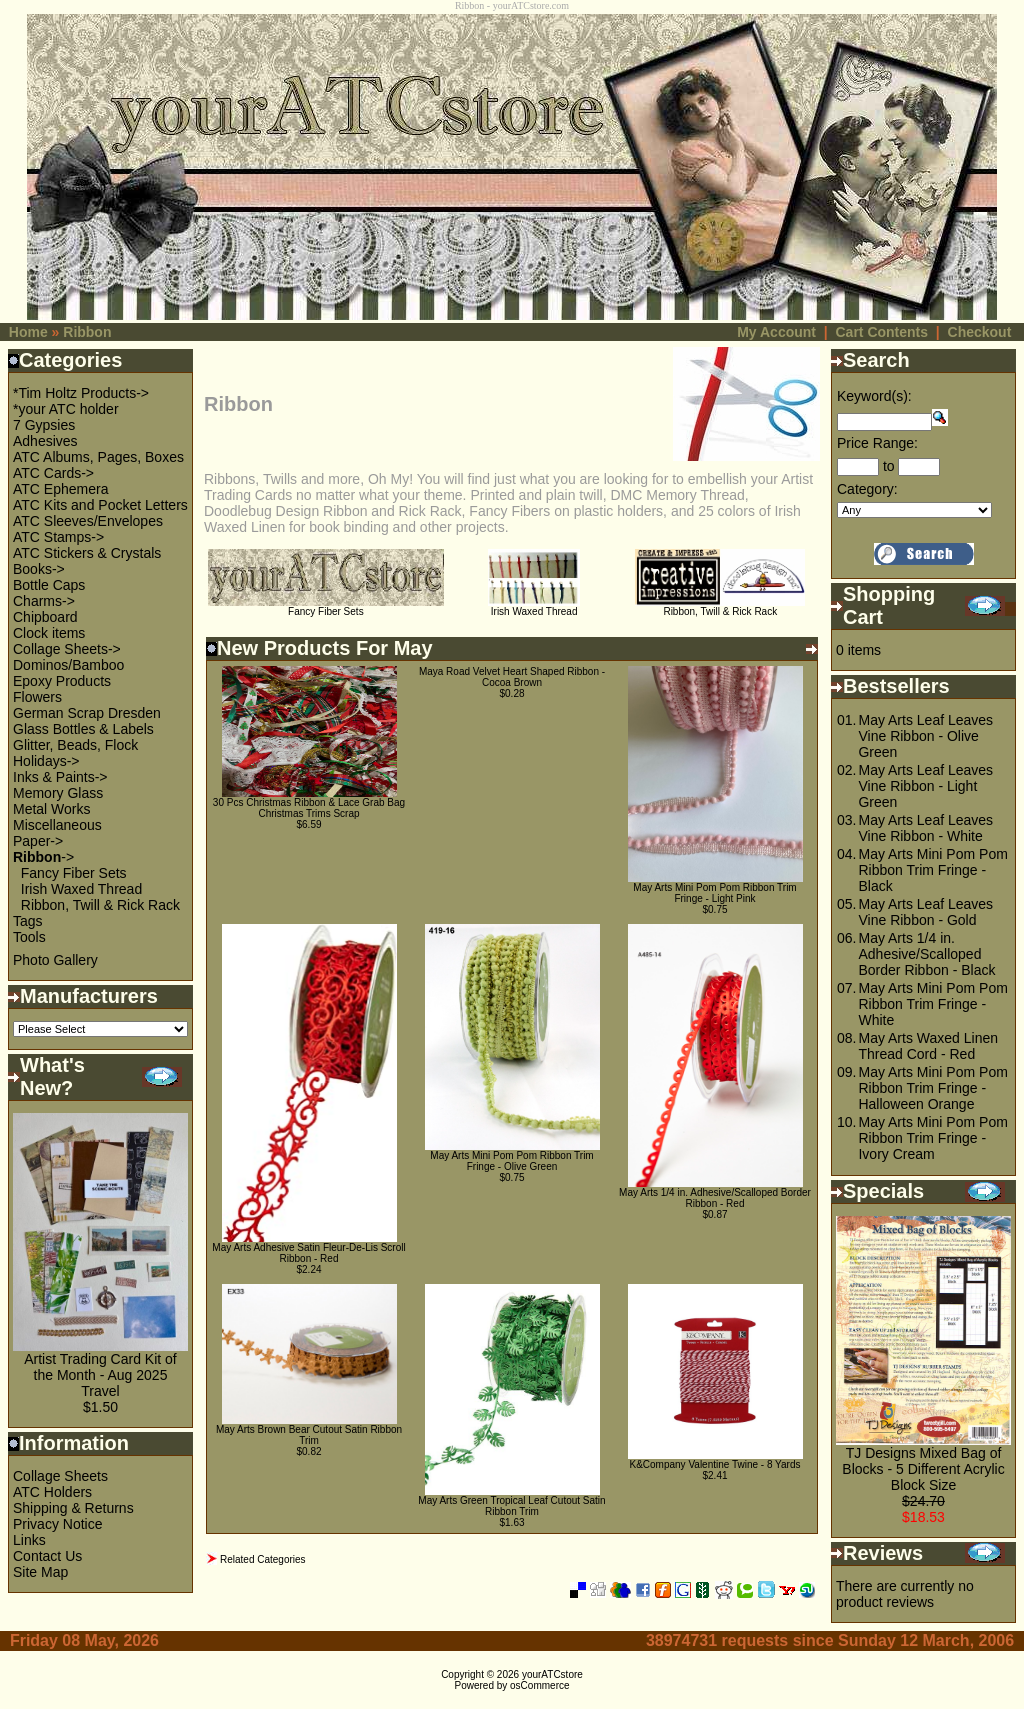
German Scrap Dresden (87, 713)
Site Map (40, 1572)
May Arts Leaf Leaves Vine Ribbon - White (925, 828)
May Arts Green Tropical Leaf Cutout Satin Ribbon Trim (511, 1506)
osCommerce (539, 1685)
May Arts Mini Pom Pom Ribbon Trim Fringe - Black (932, 870)
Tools (29, 937)
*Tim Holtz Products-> (81, 393)
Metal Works (52, 809)
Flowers (37, 697)
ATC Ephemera (60, 489)
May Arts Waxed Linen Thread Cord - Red (928, 1046)
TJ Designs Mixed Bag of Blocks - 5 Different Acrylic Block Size (923, 1469)
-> (43, 857)
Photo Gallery (55, 960)
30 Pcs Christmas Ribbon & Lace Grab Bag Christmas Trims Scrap (309, 808)
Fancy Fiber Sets (74, 873)
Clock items (49, 633)
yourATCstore (552, 1674)
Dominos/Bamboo (68, 665)
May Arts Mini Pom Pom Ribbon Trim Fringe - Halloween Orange (932, 1088)
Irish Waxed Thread (81, 889)
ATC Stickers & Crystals (87, 553)
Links (29, 1540)
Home (28, 332)
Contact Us (47, 1556)
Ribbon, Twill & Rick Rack (100, 905)
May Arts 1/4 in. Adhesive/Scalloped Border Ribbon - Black (926, 954)
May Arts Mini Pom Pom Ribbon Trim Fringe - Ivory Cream (932, 1138)
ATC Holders (52, 1492)
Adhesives (45, 441)
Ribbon (87, 332)
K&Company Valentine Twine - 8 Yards (714, 1464)
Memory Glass (58, 793)
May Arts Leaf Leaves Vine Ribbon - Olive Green (925, 736)
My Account (776, 332)
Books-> (39, 569)
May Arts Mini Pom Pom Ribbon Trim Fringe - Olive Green (511, 1161)
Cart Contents (881, 332)
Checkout (980, 332)
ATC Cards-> (53, 473)
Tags (28, 921)
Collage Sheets (60, 1476)
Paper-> (38, 841)
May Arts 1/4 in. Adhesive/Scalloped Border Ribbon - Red (715, 1198)
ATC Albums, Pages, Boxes (98, 457)
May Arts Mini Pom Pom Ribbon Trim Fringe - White (932, 1004)
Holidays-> (46, 761)
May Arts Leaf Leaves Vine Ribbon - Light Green (925, 786)
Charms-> (44, 601)
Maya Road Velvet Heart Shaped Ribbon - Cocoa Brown (512, 677)
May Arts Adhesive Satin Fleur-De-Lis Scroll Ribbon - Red (308, 1253)
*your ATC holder (66, 409)
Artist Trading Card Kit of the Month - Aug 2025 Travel (100, 1375)
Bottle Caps (49, 585)
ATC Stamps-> (58, 537)
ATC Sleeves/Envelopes (88, 521)
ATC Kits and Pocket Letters (100, 505)
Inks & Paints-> (60, 777)
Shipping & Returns (73, 1508)
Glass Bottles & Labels (83, 729)
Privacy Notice (57, 1524)
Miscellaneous (57, 825)
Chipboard (45, 617)
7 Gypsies (44, 425)
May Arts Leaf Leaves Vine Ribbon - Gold (925, 912)
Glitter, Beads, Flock (75, 745)
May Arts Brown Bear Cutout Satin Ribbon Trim (309, 1435)
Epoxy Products (62, 681)
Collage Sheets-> (67, 649)
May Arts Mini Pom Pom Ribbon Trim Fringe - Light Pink (714, 893)
